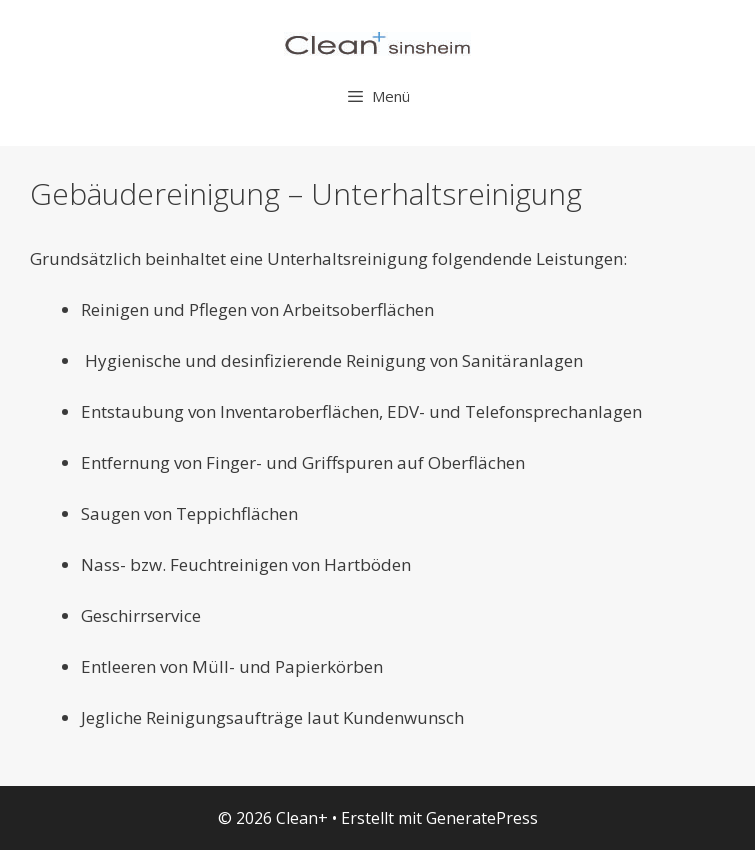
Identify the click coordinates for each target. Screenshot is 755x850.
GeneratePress (482, 818)
